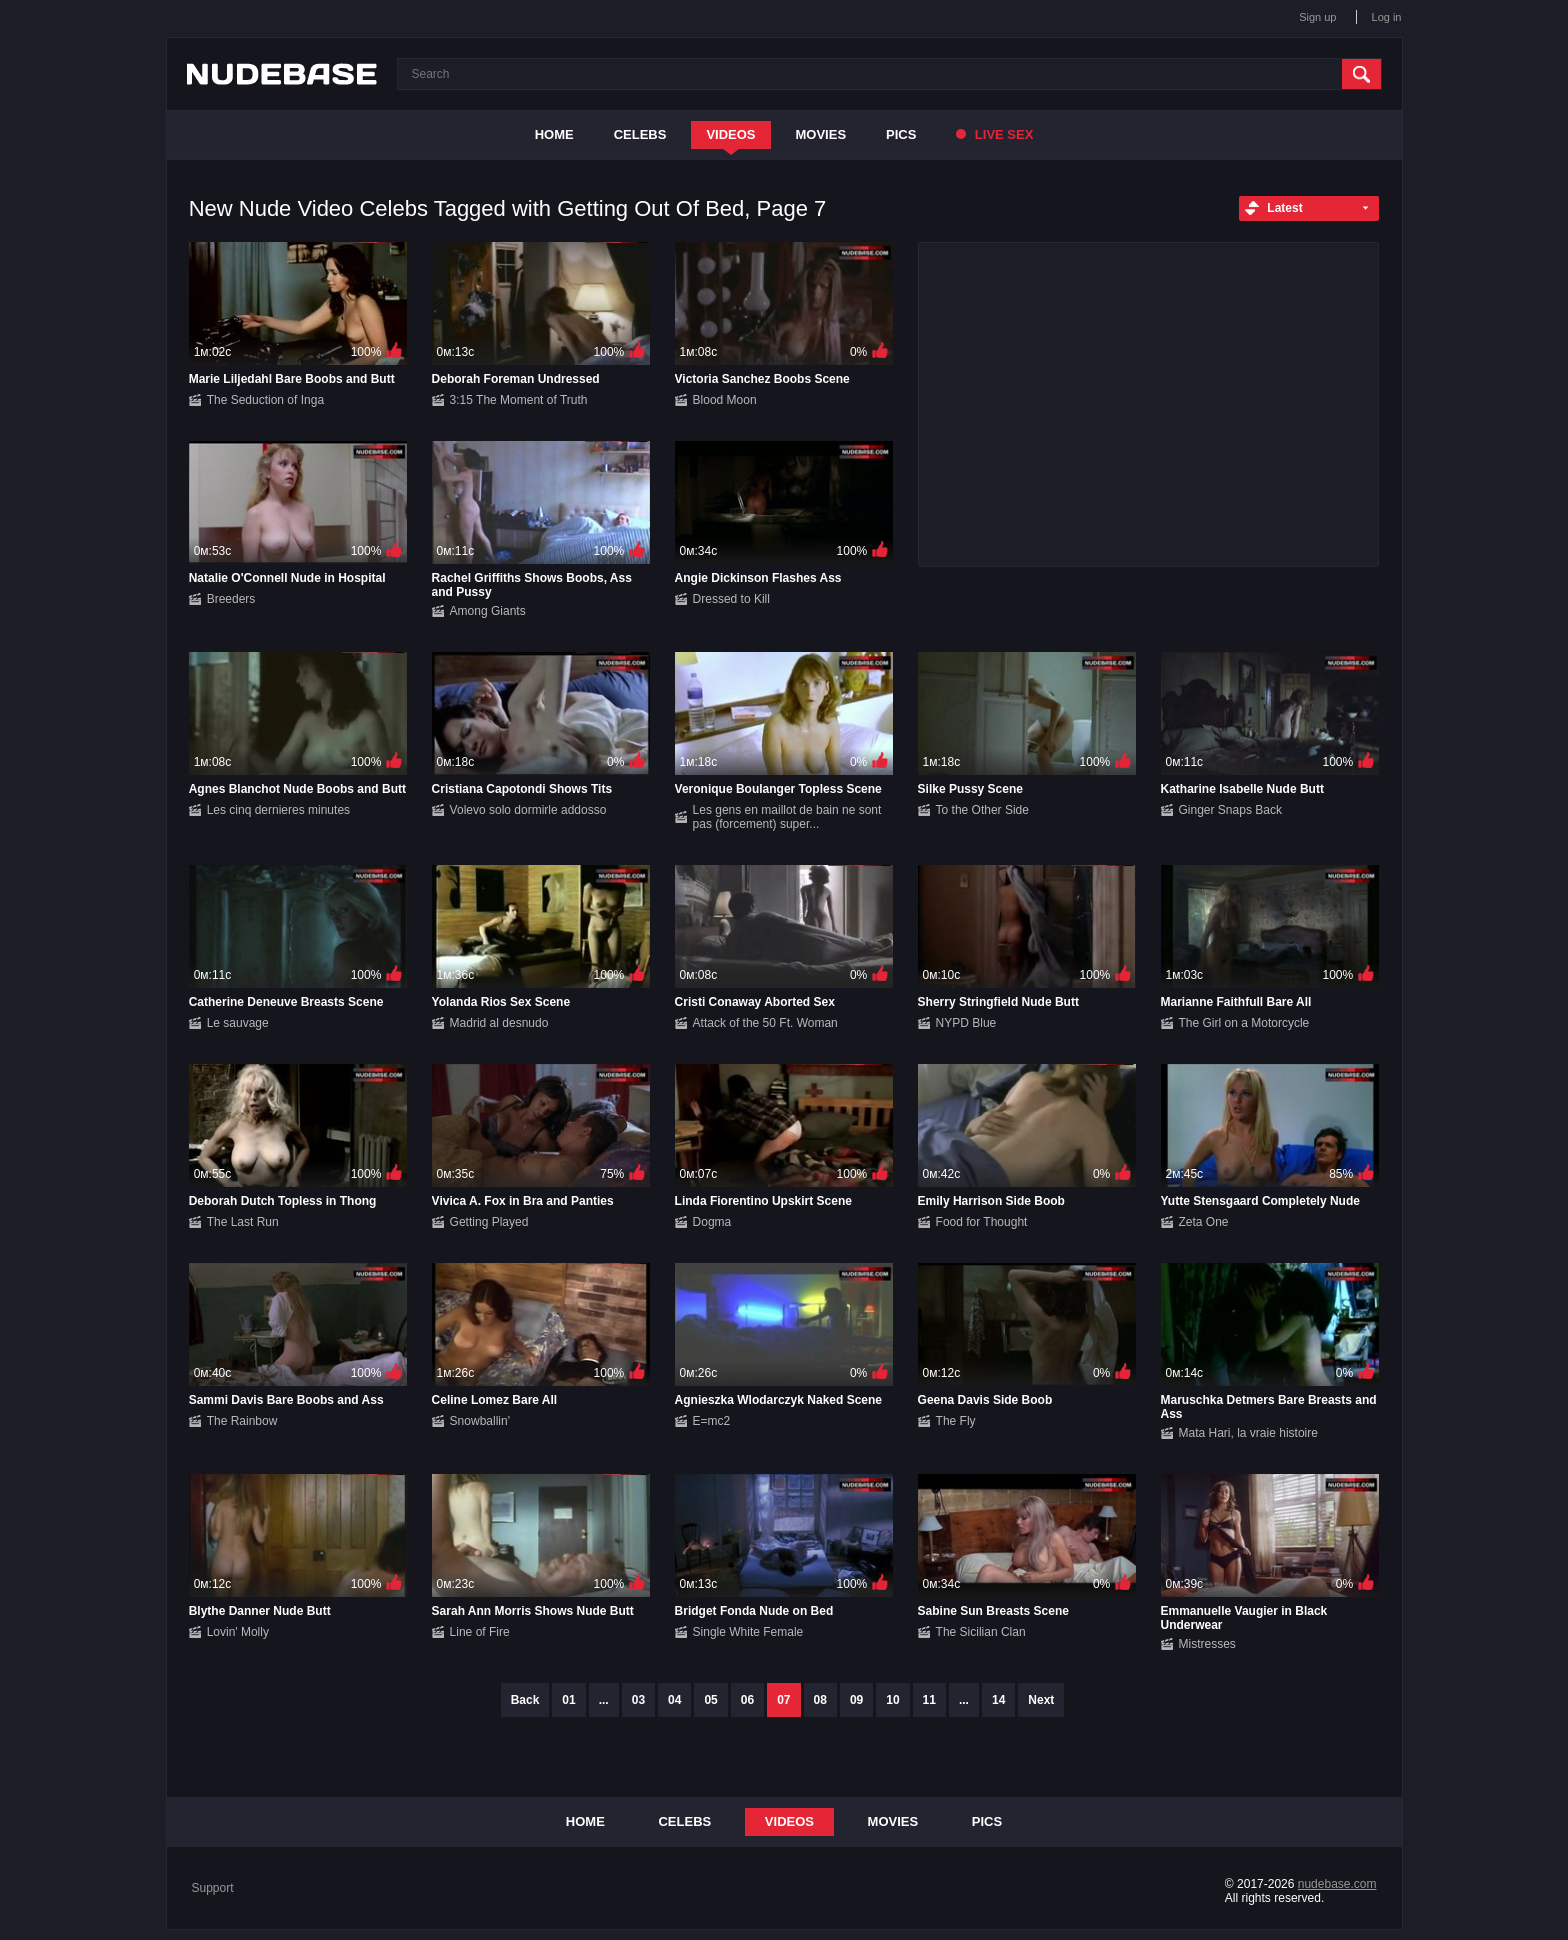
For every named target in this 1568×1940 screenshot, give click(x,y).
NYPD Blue (966, 1023)
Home (554, 134)
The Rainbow (242, 1421)
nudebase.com (1337, 1884)
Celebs (640, 134)
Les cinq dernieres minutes (278, 810)
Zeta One (1204, 1222)
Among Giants (488, 611)
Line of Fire (480, 1632)
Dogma (712, 1222)
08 (820, 1700)
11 (929, 1700)
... (604, 1700)
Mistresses (1207, 1644)
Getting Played (489, 1222)
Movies (821, 134)
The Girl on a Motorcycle (1244, 1023)
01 (568, 1700)
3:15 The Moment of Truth (519, 400)
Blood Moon (725, 400)
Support (213, 1888)
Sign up (1317, 17)
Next (1041, 1700)
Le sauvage (238, 1023)
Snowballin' (480, 1421)
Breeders (231, 599)
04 (674, 1700)
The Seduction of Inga (265, 400)
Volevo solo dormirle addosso (528, 810)
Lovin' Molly (238, 1632)
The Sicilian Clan (981, 1632)
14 (998, 1700)
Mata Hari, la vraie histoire (1248, 1433)
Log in (1387, 17)
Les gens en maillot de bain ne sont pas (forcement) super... (787, 817)
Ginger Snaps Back (1230, 810)
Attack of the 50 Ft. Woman (765, 1023)
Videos (730, 134)
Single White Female (748, 1632)
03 (638, 1700)
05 (710, 1700)
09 (856, 1700)
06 (747, 1700)
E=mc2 (712, 1421)
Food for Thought (982, 1222)
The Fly (956, 1421)
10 (892, 1700)
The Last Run (243, 1222)
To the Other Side (982, 810)
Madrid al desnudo (499, 1023)
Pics (901, 134)
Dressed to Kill (731, 599)
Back (525, 1700)
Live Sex (994, 134)
